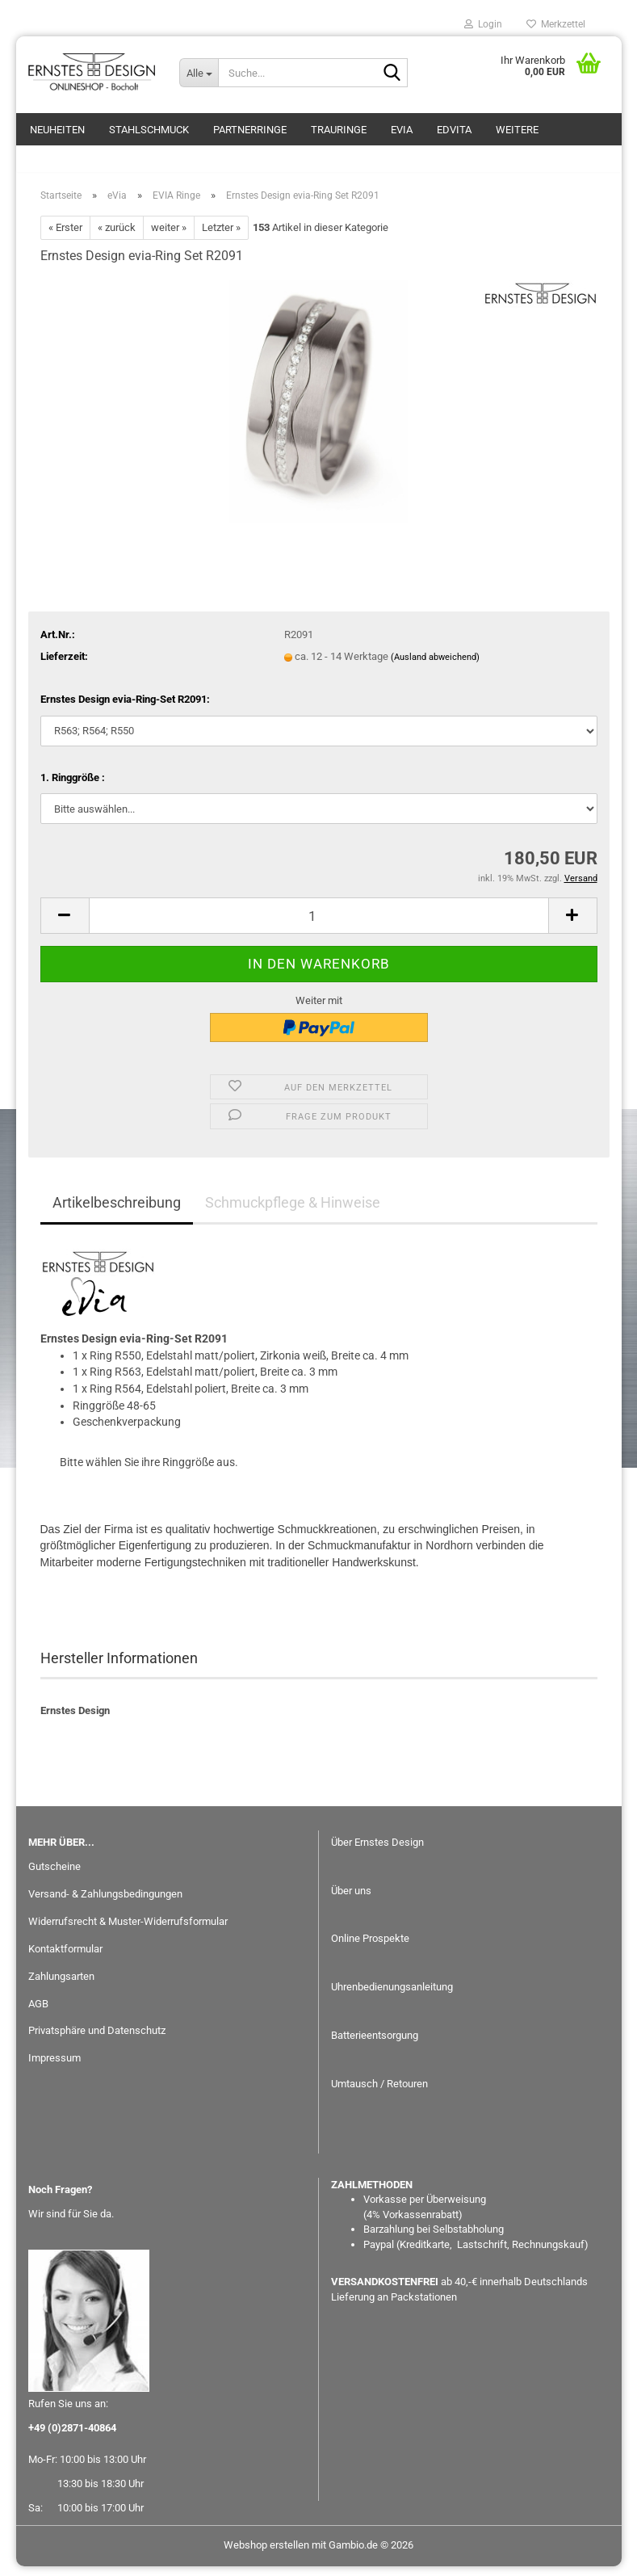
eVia (402, 130)
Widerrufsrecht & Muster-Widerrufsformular (128, 1931)
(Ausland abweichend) (435, 667)
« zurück (117, 237)
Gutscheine (54, 1876)
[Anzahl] (319, 925)
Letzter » (221, 237)
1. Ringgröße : (72, 787)
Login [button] (483, 24)
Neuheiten (57, 130)
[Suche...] (198, 72)
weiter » (168, 237)
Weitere (517, 130)
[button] (64, 925)
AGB (38, 2013)
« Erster (65, 237)
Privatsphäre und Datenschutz (97, 2040)
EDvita (454, 130)
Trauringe (339, 130)
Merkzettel (555, 24)
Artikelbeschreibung (116, 1212)
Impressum (54, 2067)
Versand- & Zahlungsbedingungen (105, 1903)
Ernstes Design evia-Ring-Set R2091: (125, 709)
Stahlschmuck (149, 130)
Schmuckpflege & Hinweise (292, 1212)
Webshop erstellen (266, 2555)
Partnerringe (250, 130)
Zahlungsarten (61, 1985)
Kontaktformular (65, 1958)
